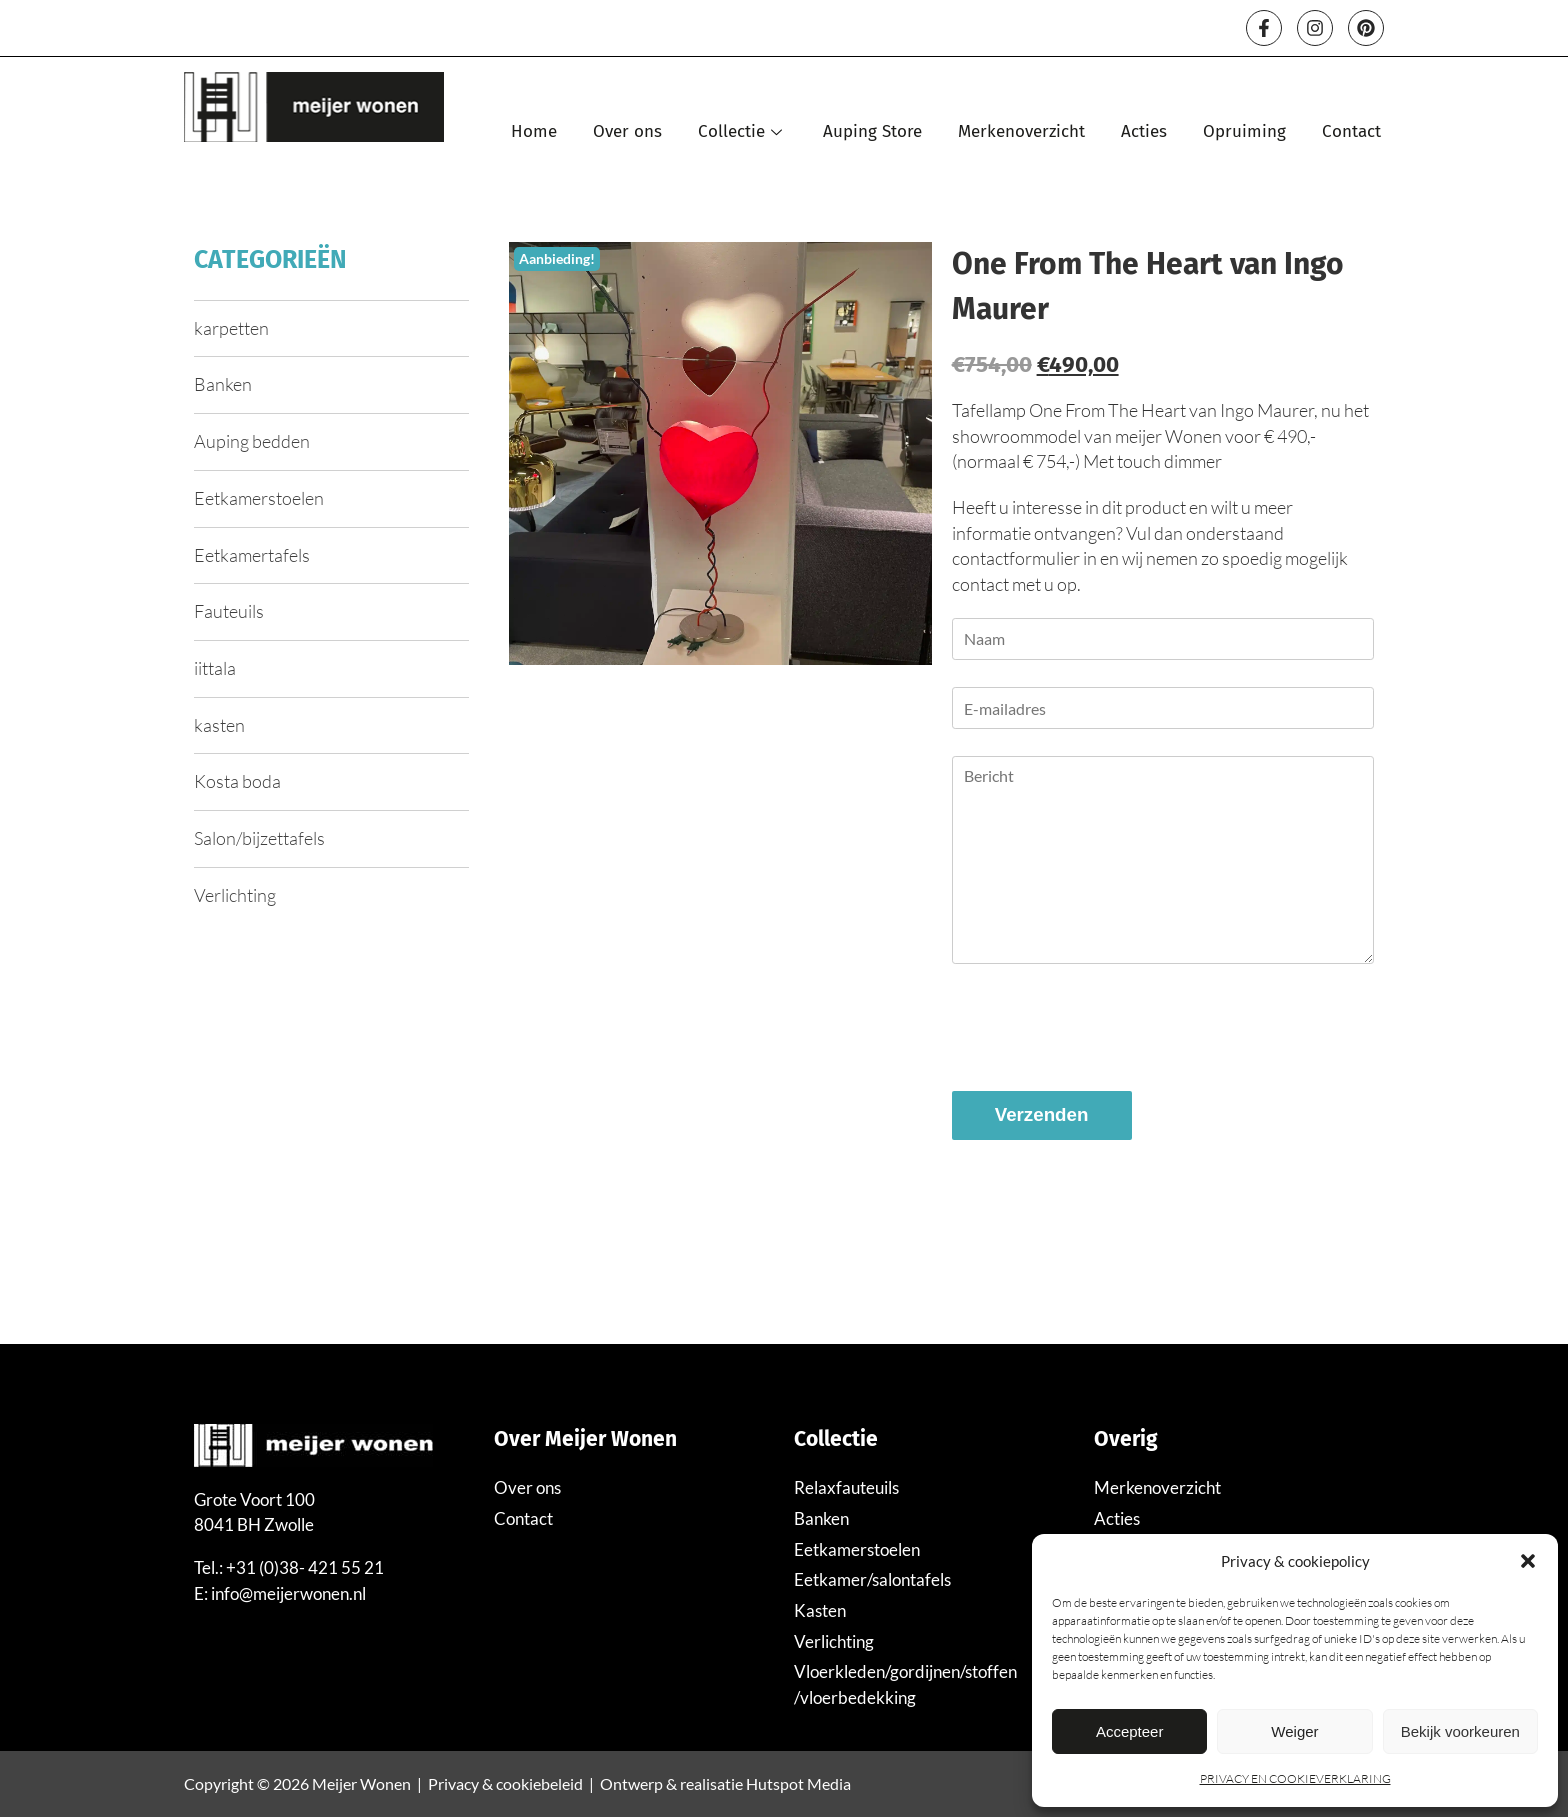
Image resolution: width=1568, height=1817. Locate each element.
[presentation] (1104, 1030)
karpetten (231, 328)
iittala (215, 668)
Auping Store (872, 131)
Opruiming (1244, 131)
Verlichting (235, 895)
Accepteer (1130, 1731)
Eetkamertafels (252, 555)
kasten (219, 725)
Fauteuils (229, 611)
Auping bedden (252, 441)
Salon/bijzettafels (259, 838)
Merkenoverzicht (1021, 131)
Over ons (627, 131)
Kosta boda (237, 781)
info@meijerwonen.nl (288, 1593)
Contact (1351, 131)
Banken (223, 384)
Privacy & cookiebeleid (505, 1783)
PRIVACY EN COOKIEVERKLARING (1295, 1778)
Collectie (742, 131)
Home (534, 131)
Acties (1144, 131)
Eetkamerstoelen (259, 498)
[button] (1528, 1561)
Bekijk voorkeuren (1460, 1731)
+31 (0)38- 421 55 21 (305, 1567)
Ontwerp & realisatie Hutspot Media (725, 1783)
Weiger (1294, 1731)
